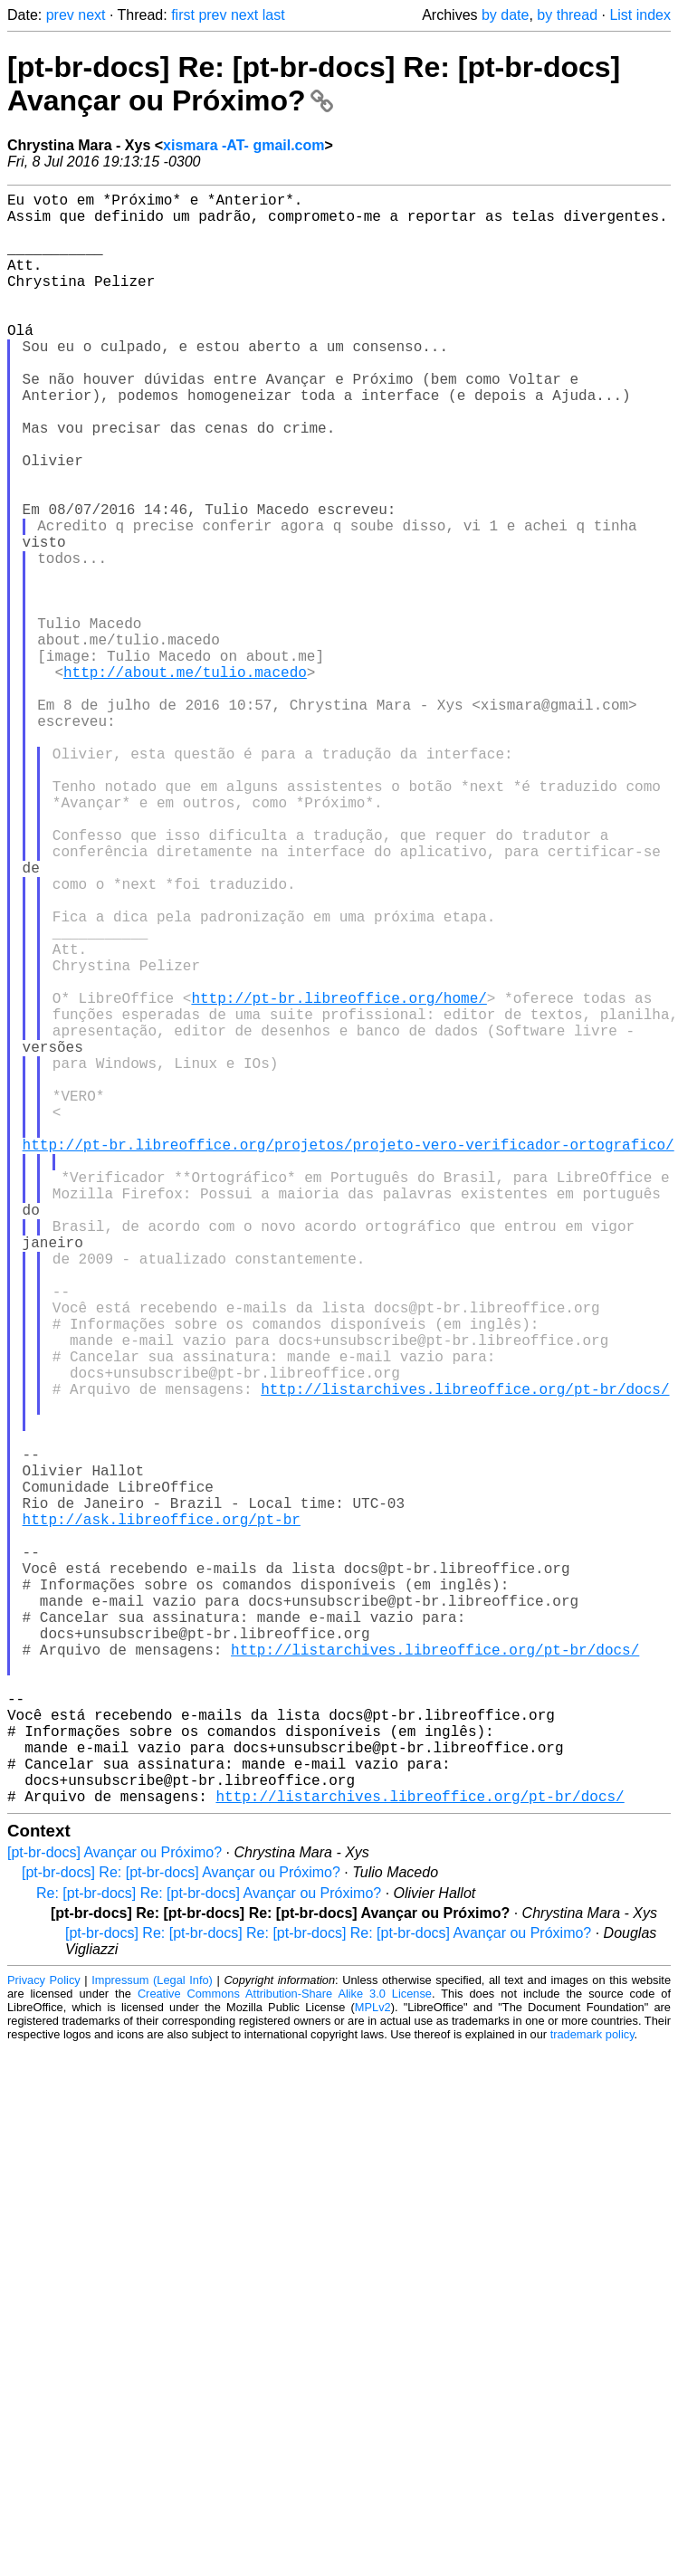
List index (640, 15)
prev (60, 15)
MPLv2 (373, 2365)
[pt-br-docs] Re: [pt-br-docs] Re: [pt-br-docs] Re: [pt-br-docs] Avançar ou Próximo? (328, 2291)
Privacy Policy (44, 2338)
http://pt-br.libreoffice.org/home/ (338, 1178)
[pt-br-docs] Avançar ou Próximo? (114, 2210)
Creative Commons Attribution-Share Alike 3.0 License (285, 2352)
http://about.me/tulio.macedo (185, 780)
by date (505, 15)
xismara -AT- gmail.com (243, 145)
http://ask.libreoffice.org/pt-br (162, 1816)
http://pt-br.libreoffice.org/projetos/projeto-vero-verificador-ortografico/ (348, 1358)
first (183, 15)
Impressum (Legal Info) (152, 2338)
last (274, 15)
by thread (567, 15)
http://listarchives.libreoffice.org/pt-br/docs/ (465, 1656)
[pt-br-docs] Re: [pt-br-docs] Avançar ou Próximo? (181, 2230)
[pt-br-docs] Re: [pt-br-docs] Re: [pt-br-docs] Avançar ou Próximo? (313, 84)
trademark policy (592, 2392)
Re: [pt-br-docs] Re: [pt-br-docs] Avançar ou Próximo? (208, 2251)
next (91, 15)
